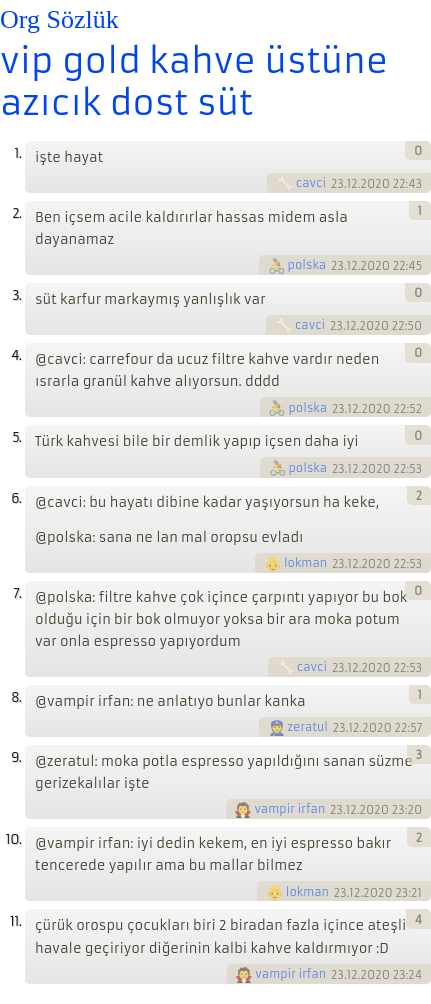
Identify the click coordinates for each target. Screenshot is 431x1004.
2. (16, 213)
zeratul (308, 727)
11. (15, 921)
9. (16, 757)
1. (17, 153)
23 (337, 184)
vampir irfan (289, 809)
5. (16, 437)
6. (16, 498)
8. (16, 697)
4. (16, 355)
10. (13, 839)
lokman (305, 563)
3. (16, 295)
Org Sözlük (59, 19)
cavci (311, 183)
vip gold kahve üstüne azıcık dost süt (194, 82)
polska (307, 265)
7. (17, 593)
